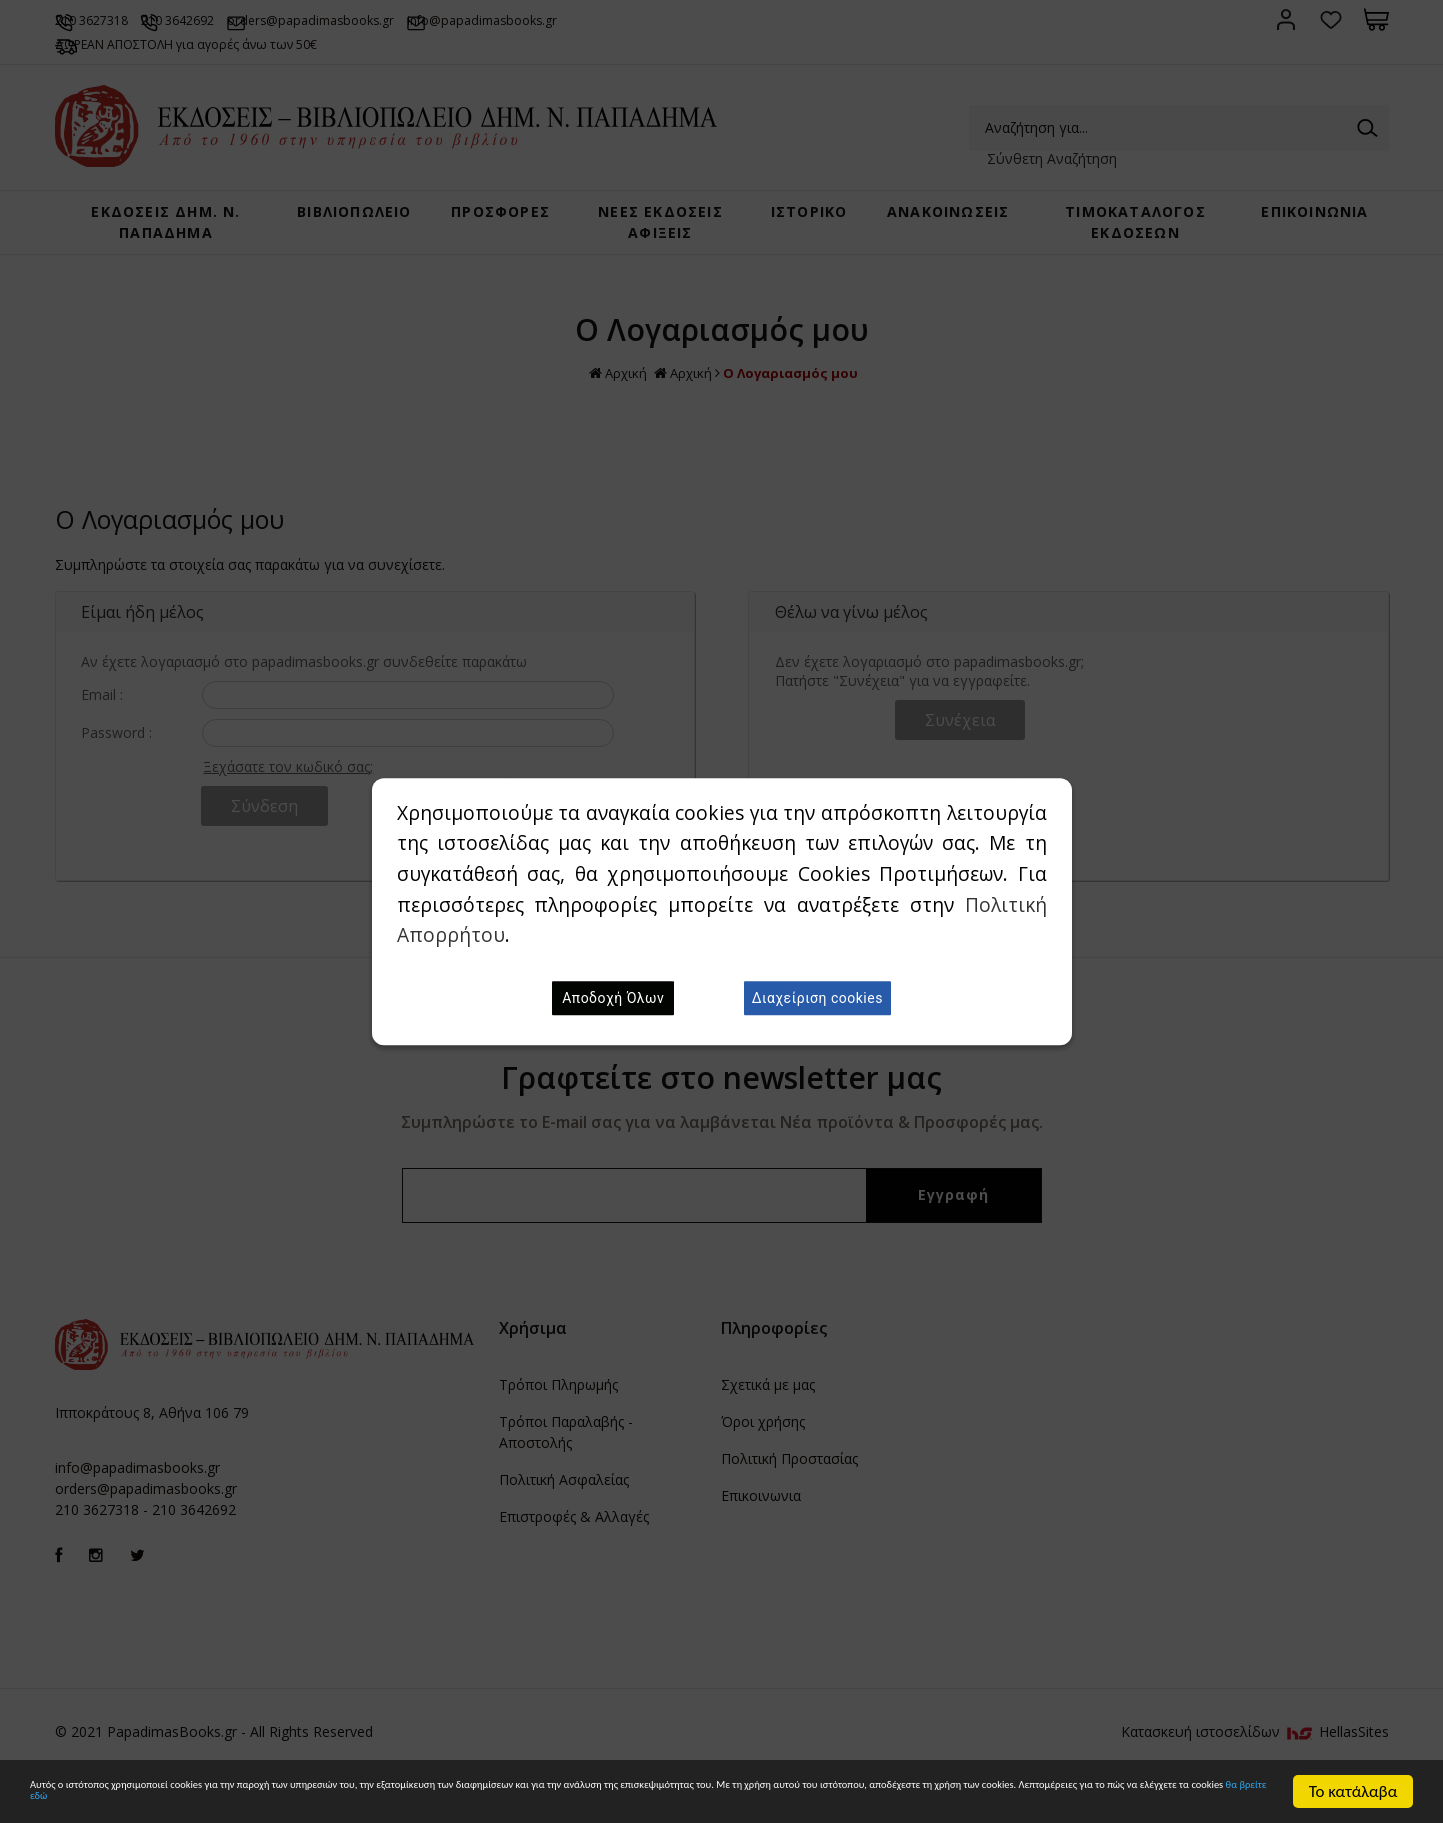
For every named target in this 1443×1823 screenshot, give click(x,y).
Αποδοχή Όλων (613, 998)
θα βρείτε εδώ (767, 1800)
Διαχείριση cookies (817, 998)
